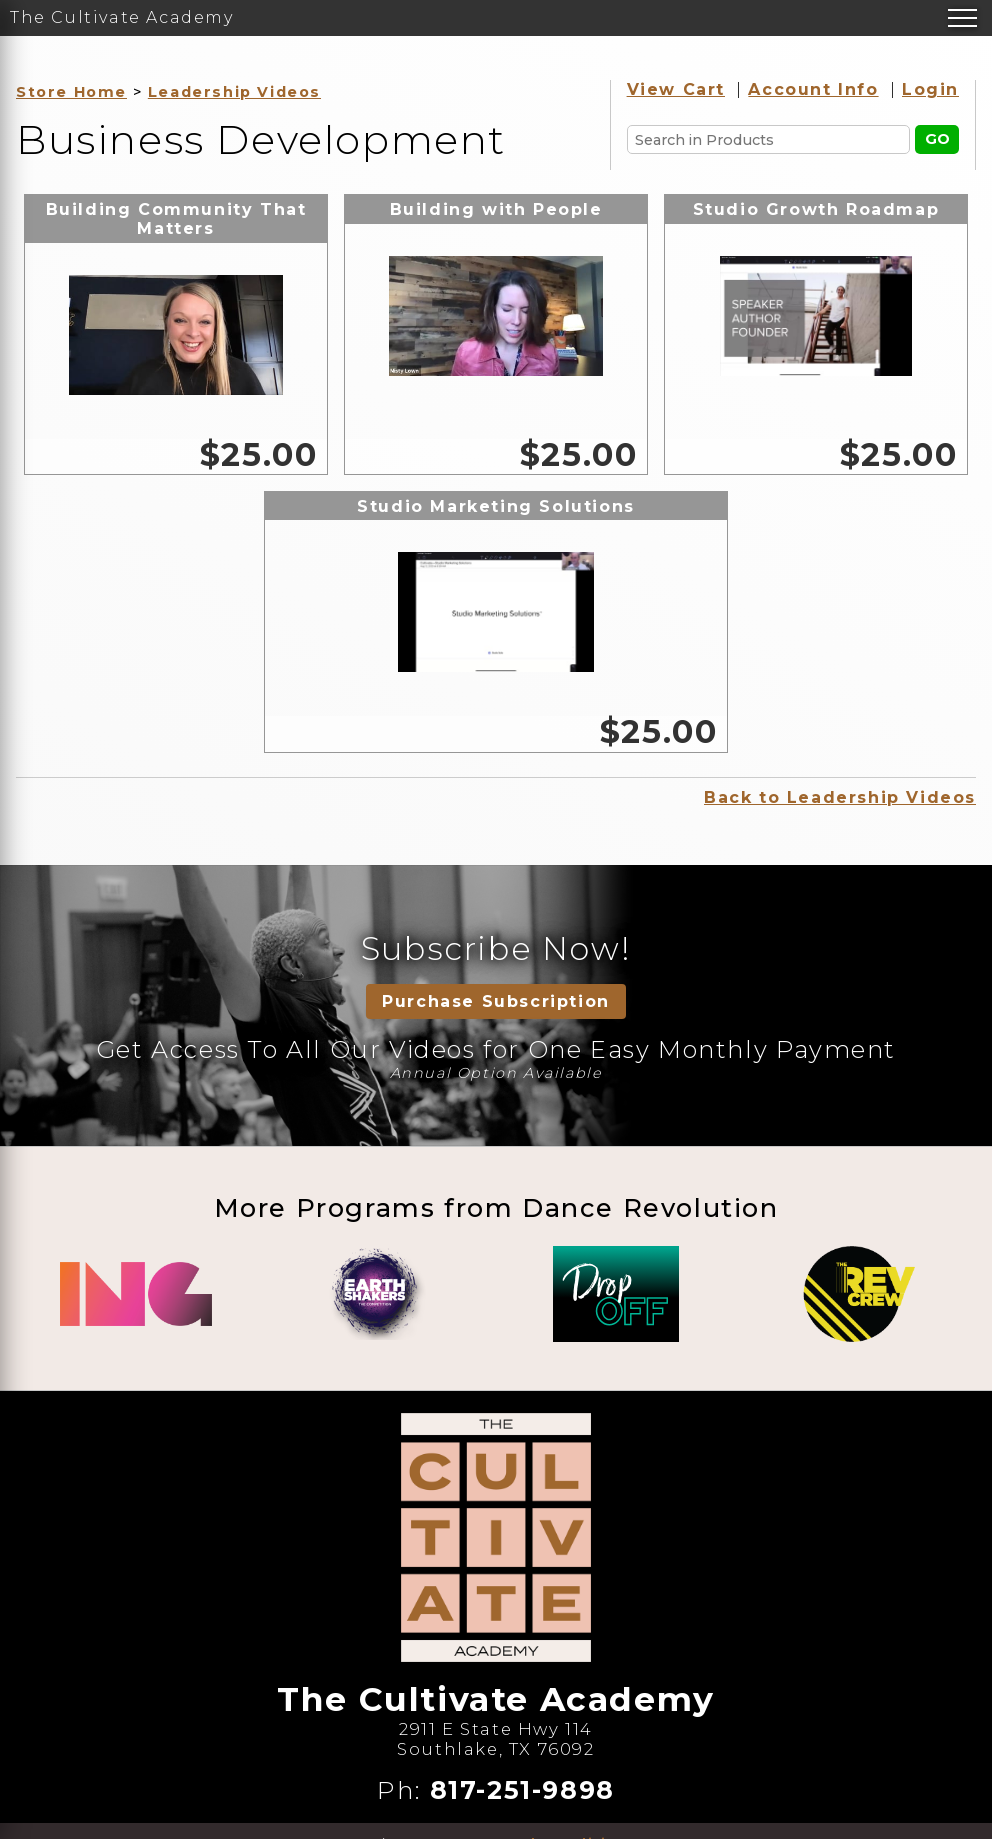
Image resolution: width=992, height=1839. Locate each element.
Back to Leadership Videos (840, 797)
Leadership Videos (234, 92)
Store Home (71, 92)
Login (930, 89)
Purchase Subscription (496, 1001)
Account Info (813, 89)
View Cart (676, 89)
